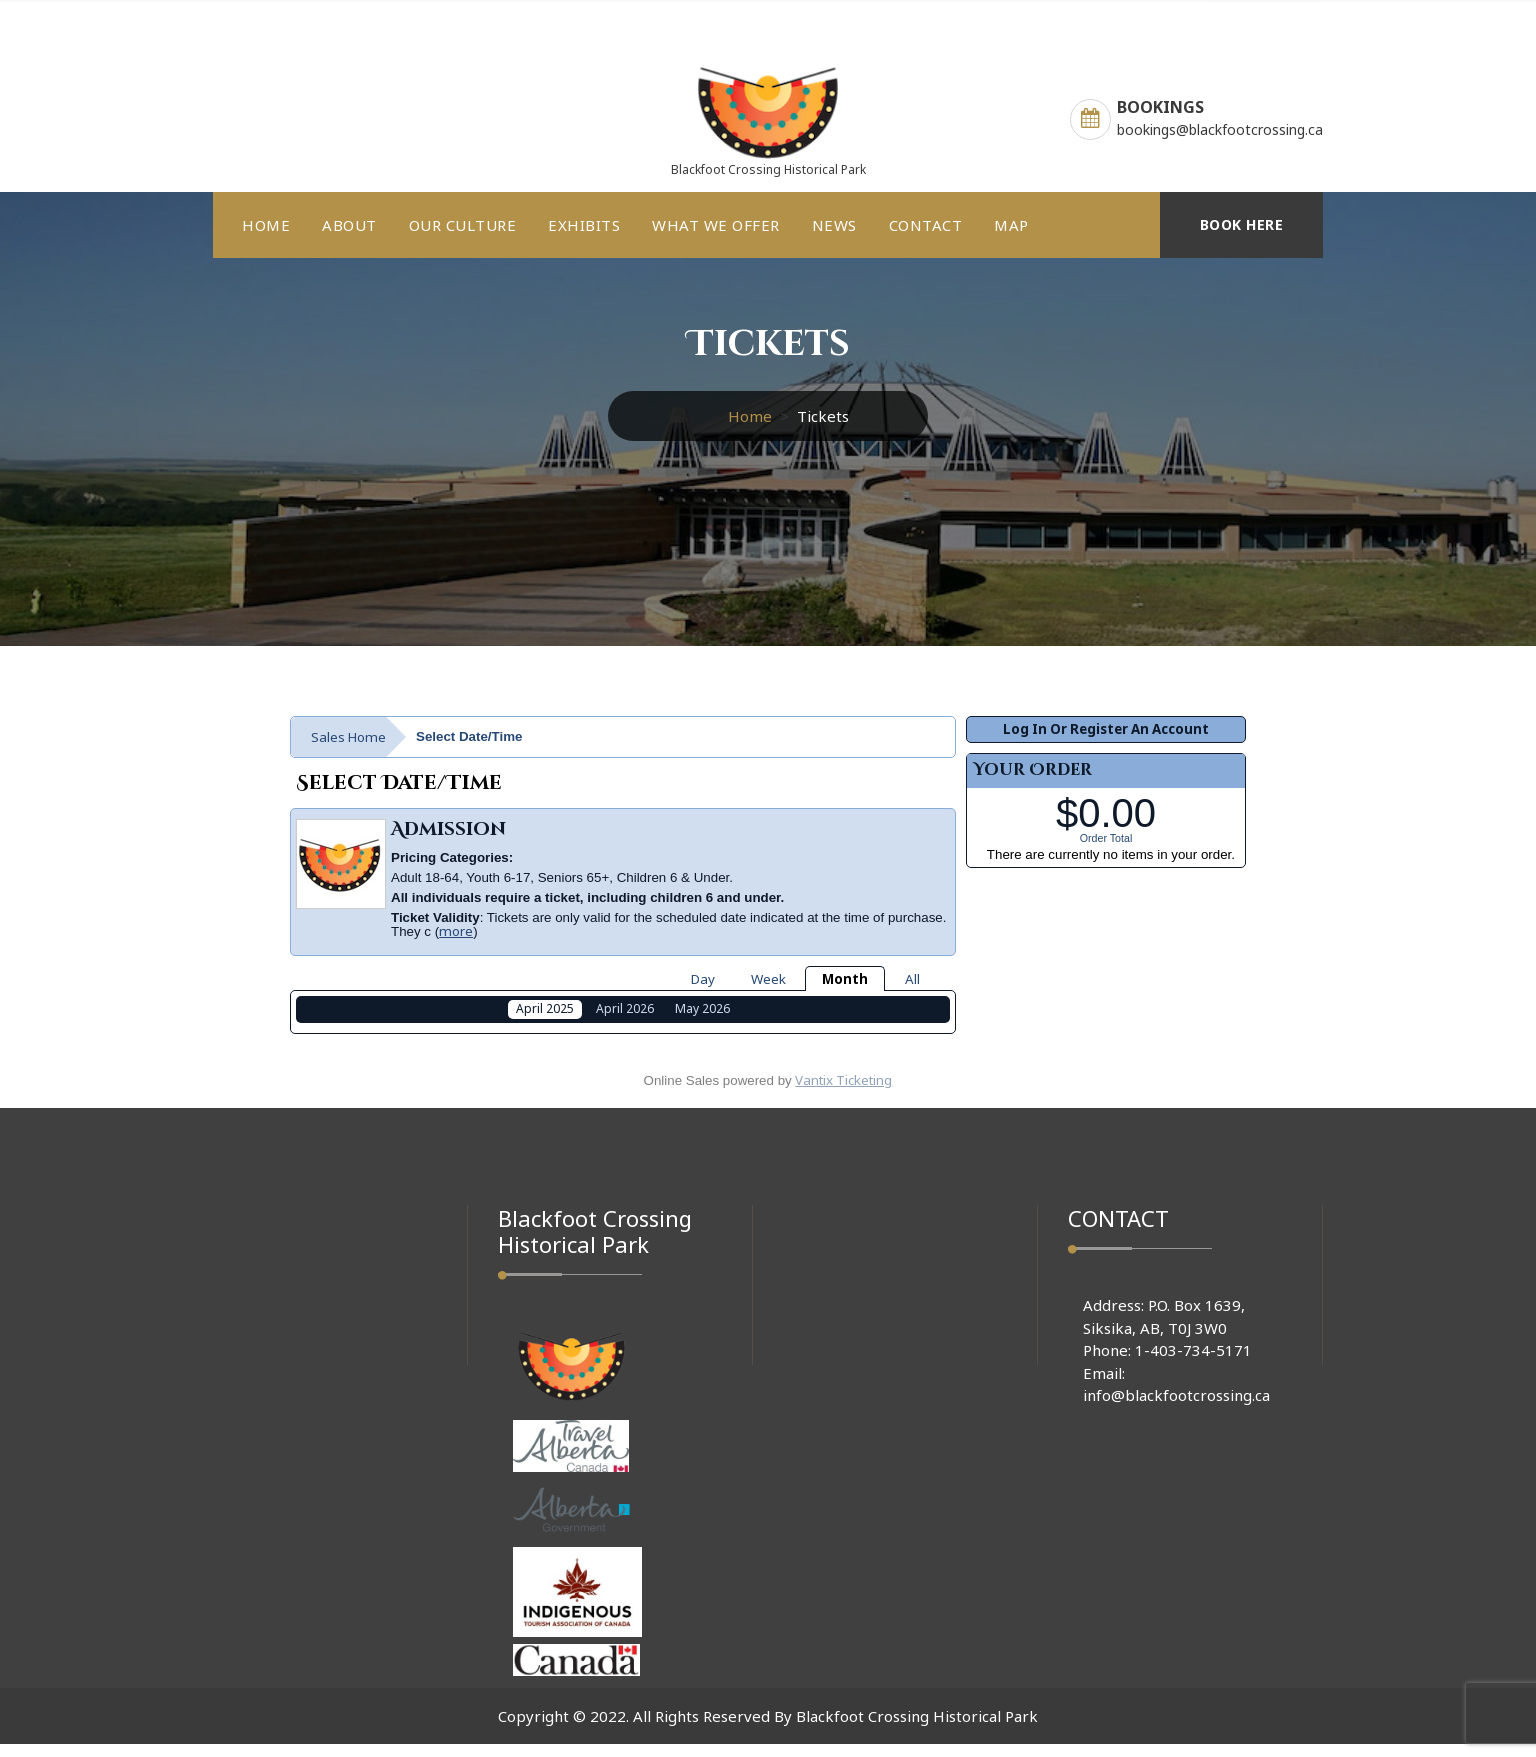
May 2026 (702, 1008)
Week (768, 979)
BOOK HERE (1242, 224)
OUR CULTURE (463, 225)
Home (750, 416)
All (912, 979)
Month (845, 979)
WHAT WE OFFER (716, 225)
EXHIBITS (584, 225)
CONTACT (926, 225)
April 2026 (625, 1008)
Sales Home (348, 737)
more (456, 931)
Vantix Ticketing (843, 1093)
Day (703, 979)
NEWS (834, 225)
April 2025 (545, 1008)
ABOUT (349, 225)
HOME (266, 225)
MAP (1011, 225)
